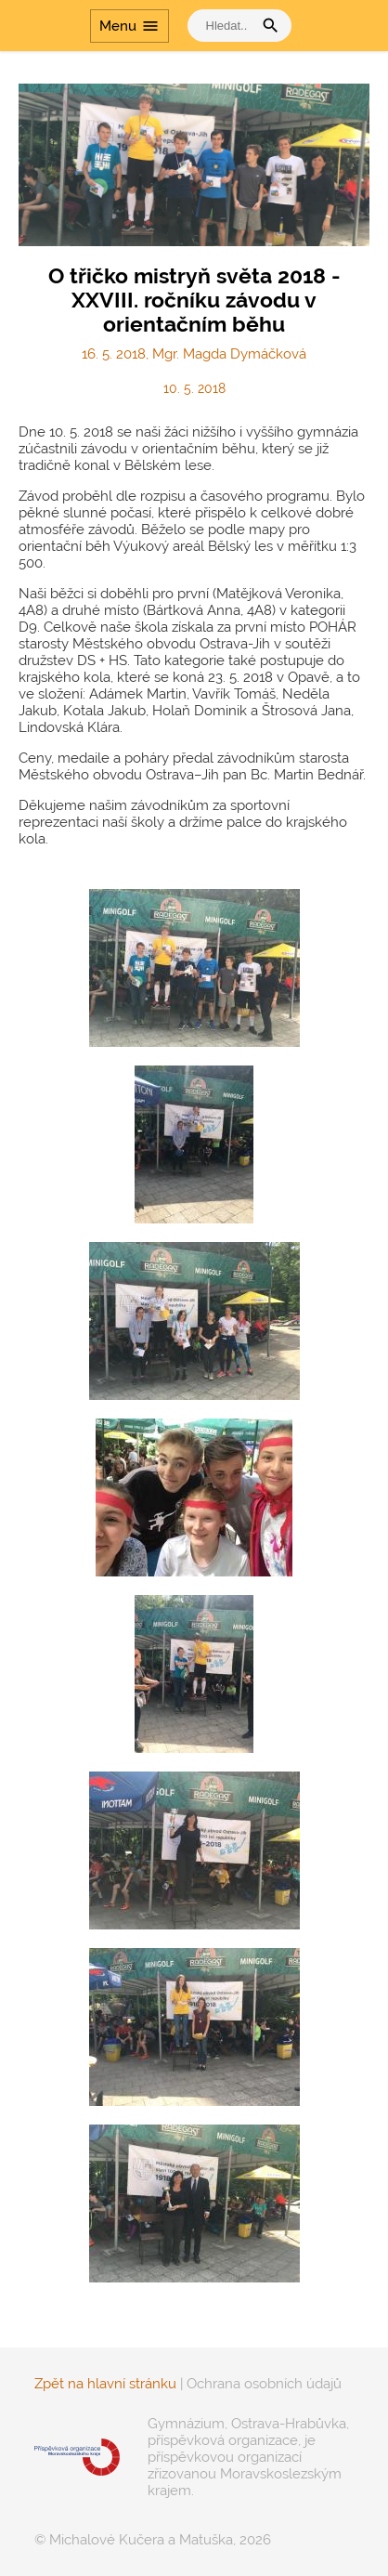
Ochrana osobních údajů (264, 2383)
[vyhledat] (225, 25)
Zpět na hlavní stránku (105, 2383)
